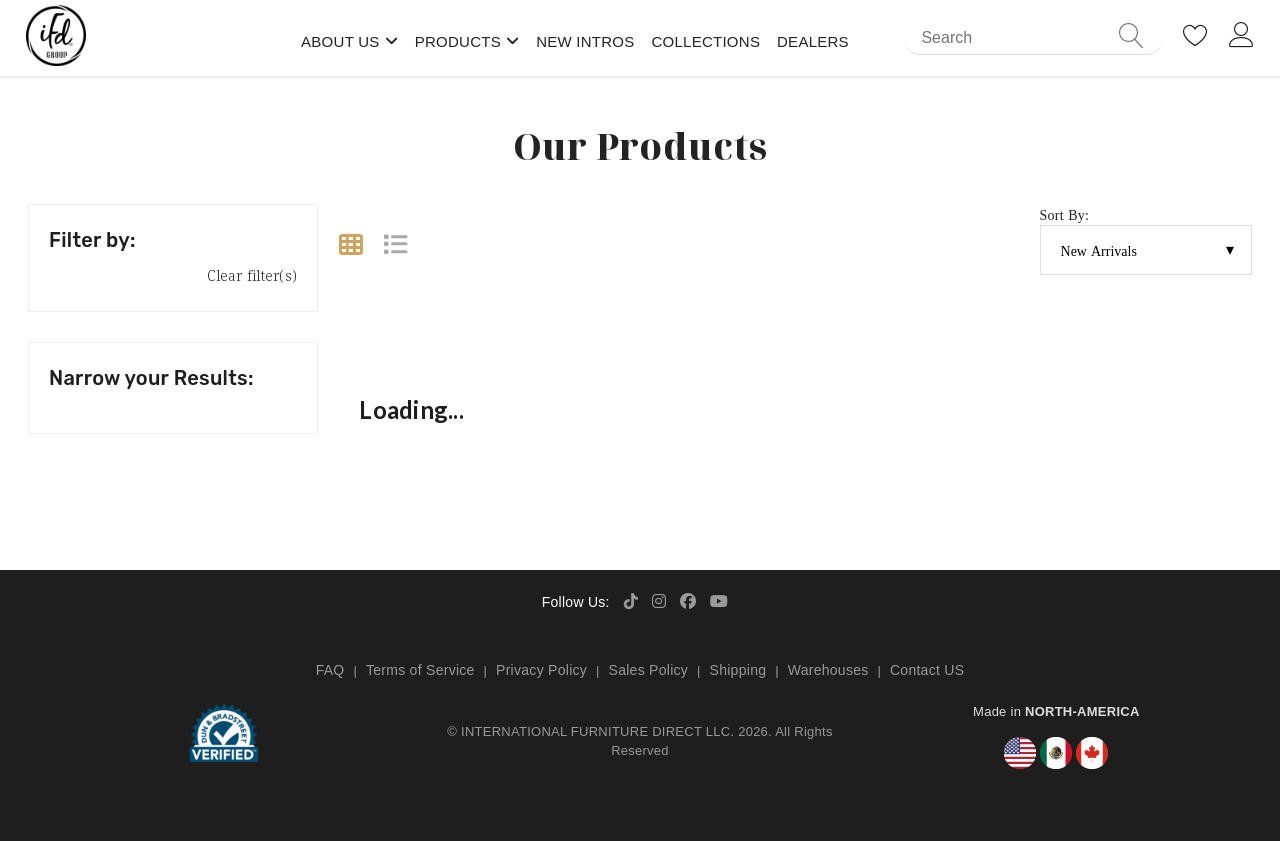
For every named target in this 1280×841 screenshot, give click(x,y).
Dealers (813, 41)
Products (458, 41)
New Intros (585, 41)
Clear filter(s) (252, 275)
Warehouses (828, 670)
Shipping (738, 670)
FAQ (330, 670)
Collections (705, 41)
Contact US (927, 670)
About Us (340, 41)
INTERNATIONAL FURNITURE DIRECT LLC (595, 731)
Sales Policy (649, 670)
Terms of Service (420, 670)
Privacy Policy (541, 670)
